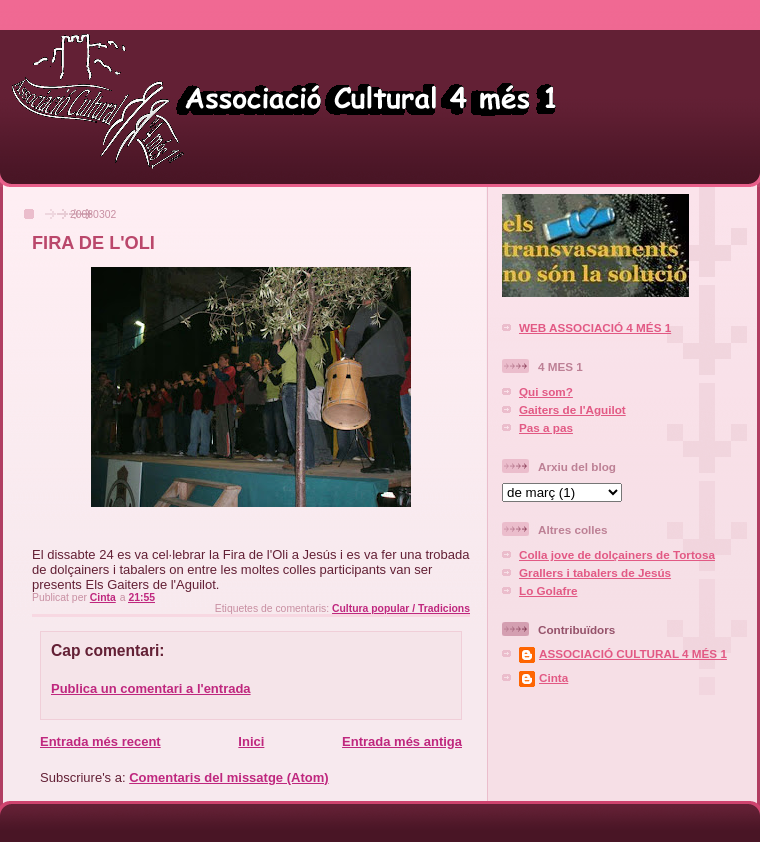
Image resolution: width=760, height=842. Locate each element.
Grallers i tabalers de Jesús (595, 572)
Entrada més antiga (402, 741)
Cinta (553, 677)
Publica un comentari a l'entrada (151, 688)
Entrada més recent (100, 741)
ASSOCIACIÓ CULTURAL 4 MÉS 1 (633, 653)
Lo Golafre (548, 590)
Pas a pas (546, 427)
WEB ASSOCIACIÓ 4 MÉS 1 (595, 327)
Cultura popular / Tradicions (401, 608)
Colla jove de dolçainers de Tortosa (617, 554)
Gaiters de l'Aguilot (572, 409)
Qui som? (546, 391)
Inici (251, 741)
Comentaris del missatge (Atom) (228, 777)
